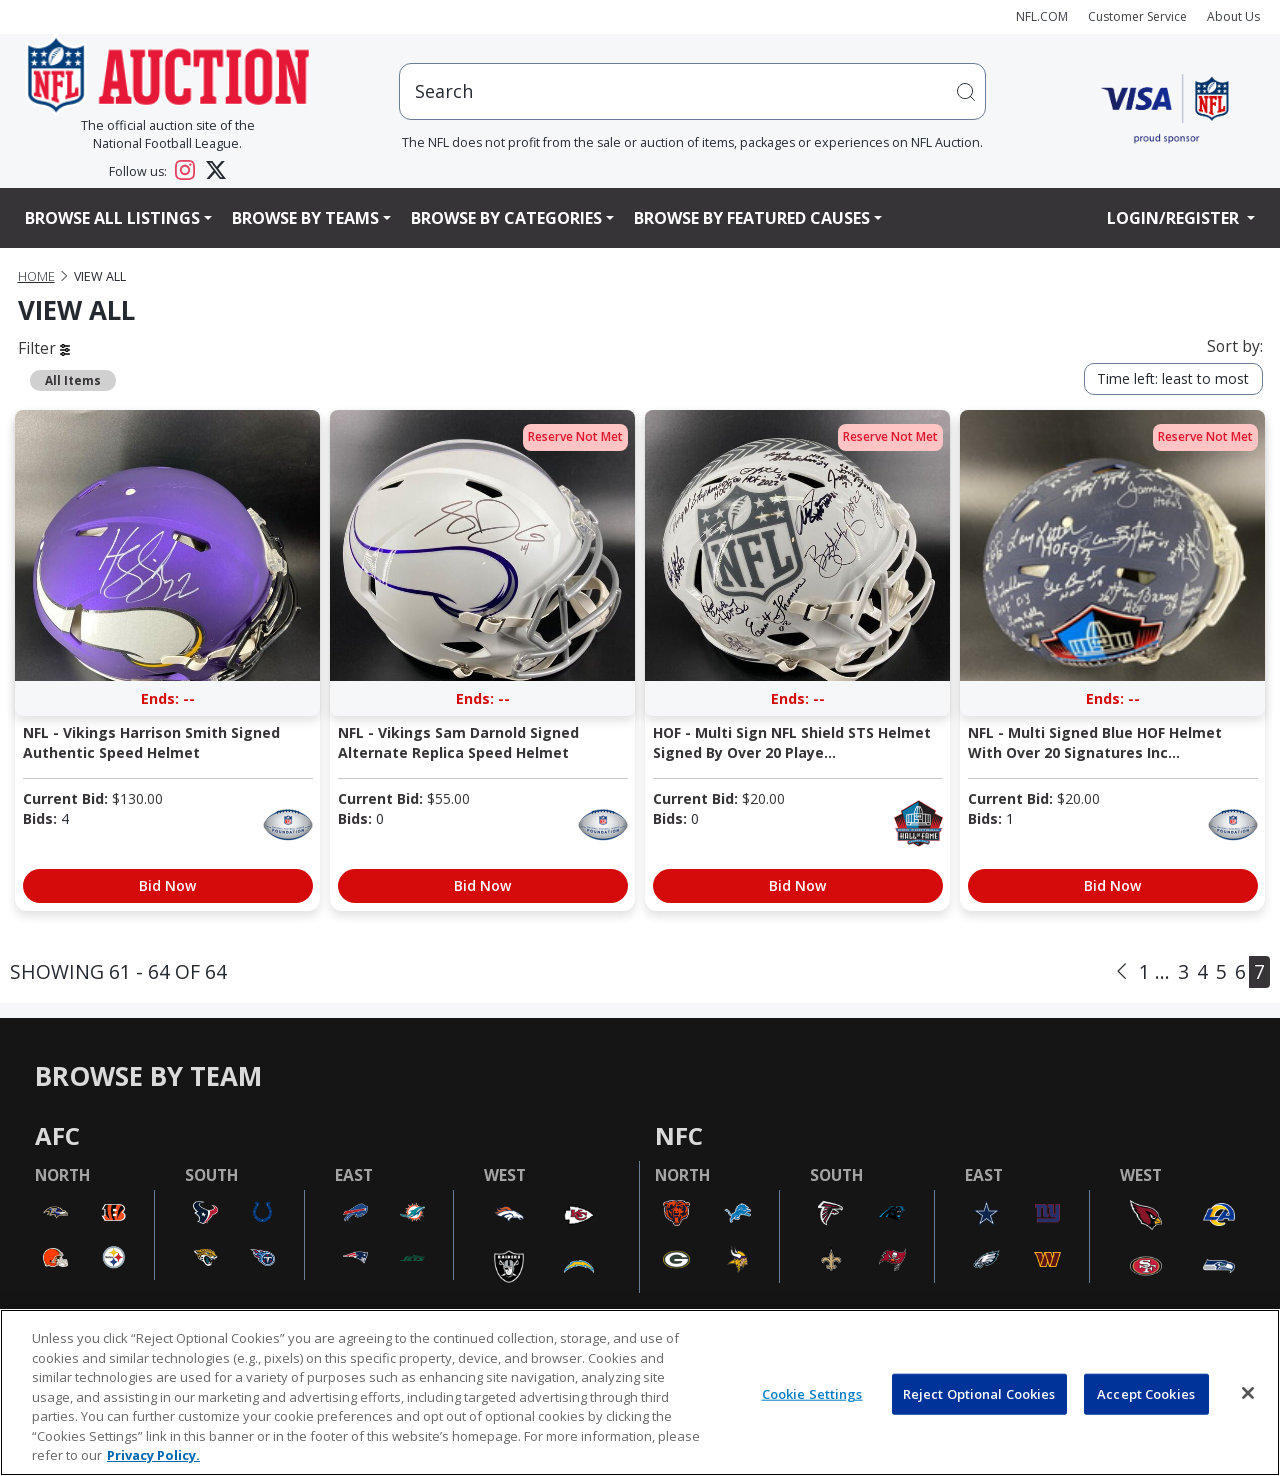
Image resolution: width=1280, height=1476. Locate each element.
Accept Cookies (1146, 1393)
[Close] (1248, 1393)
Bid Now (167, 885)
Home (36, 276)
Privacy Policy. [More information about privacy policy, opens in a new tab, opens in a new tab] (153, 1455)
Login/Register (1175, 218)
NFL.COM (1042, 16)
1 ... (1154, 971)
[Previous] (1121, 972)
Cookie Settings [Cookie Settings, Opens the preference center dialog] (812, 1393)
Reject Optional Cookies (979, 1393)
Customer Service (1137, 16)
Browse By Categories (506, 218)
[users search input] (693, 91)
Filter (44, 348)
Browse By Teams (305, 218)
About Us (1233, 16)
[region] (640, 1392)
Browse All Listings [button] (112, 218)
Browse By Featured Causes (752, 218)
